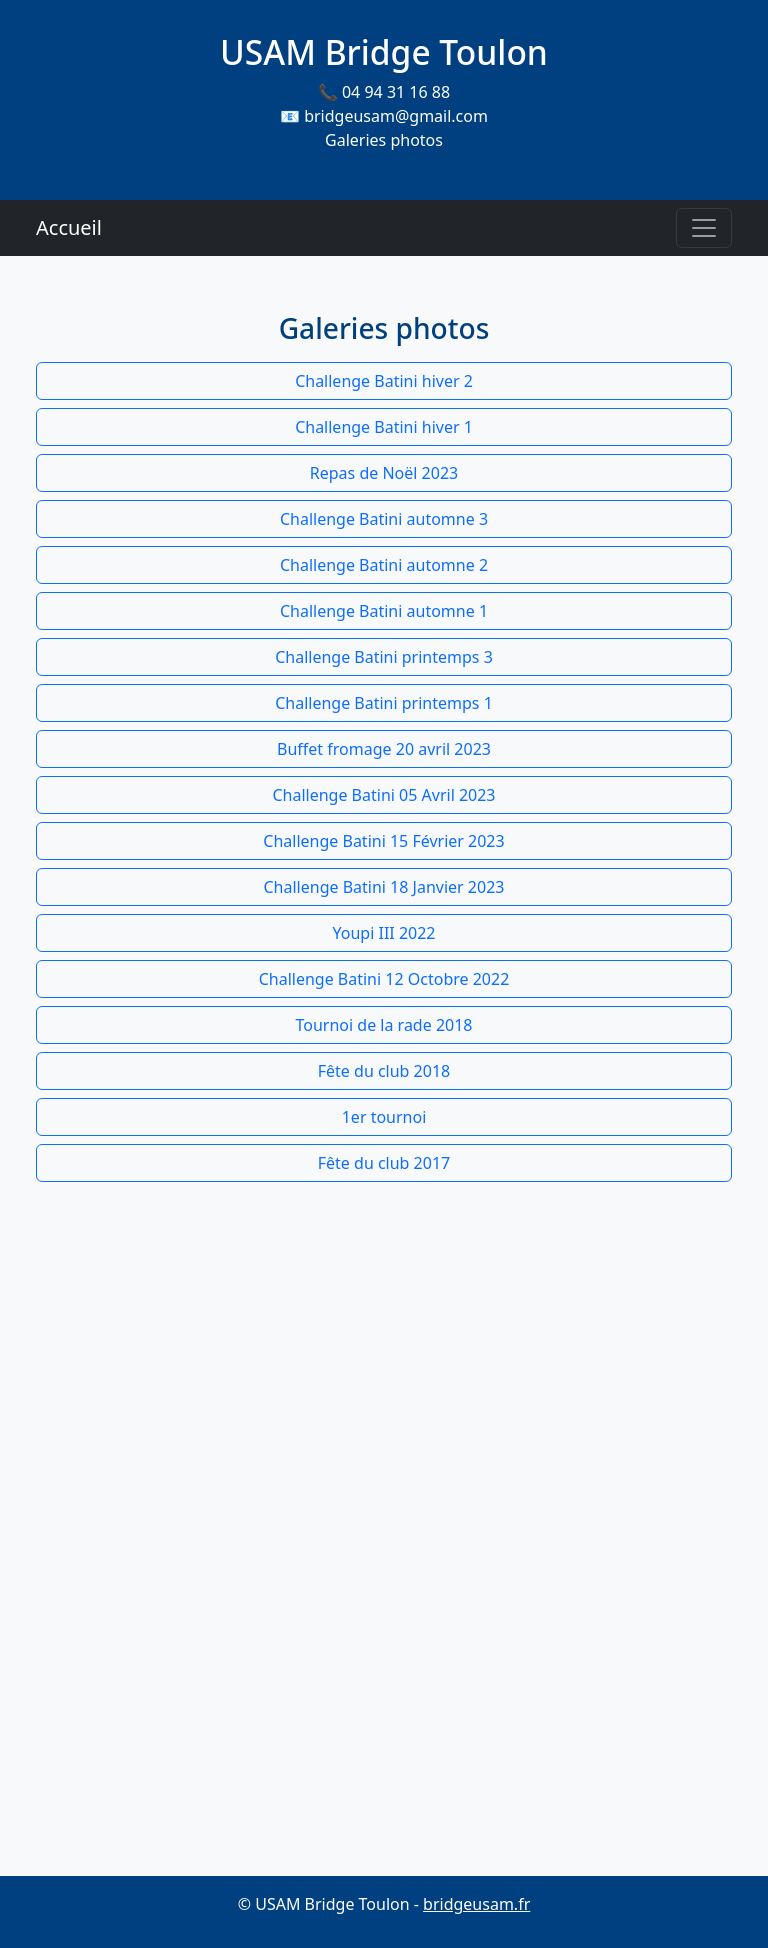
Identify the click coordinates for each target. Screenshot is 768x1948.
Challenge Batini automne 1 (384, 611)
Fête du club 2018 (384, 1071)
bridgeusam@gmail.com (396, 116)
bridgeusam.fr (476, 1904)
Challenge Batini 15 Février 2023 (383, 841)
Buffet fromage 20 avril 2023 (384, 749)
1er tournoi (384, 1117)
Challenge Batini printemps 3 (384, 657)
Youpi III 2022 (384, 933)
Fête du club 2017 (384, 1163)
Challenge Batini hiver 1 (384, 427)
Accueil (69, 227)
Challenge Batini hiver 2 (384, 381)
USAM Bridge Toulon (384, 52)
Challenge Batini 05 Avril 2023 (383, 795)
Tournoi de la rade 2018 (384, 1025)
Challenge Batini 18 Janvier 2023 (384, 887)
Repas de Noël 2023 (384, 473)
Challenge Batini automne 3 (384, 519)
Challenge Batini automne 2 (384, 565)
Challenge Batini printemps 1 (384, 703)
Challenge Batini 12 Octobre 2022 (384, 979)
